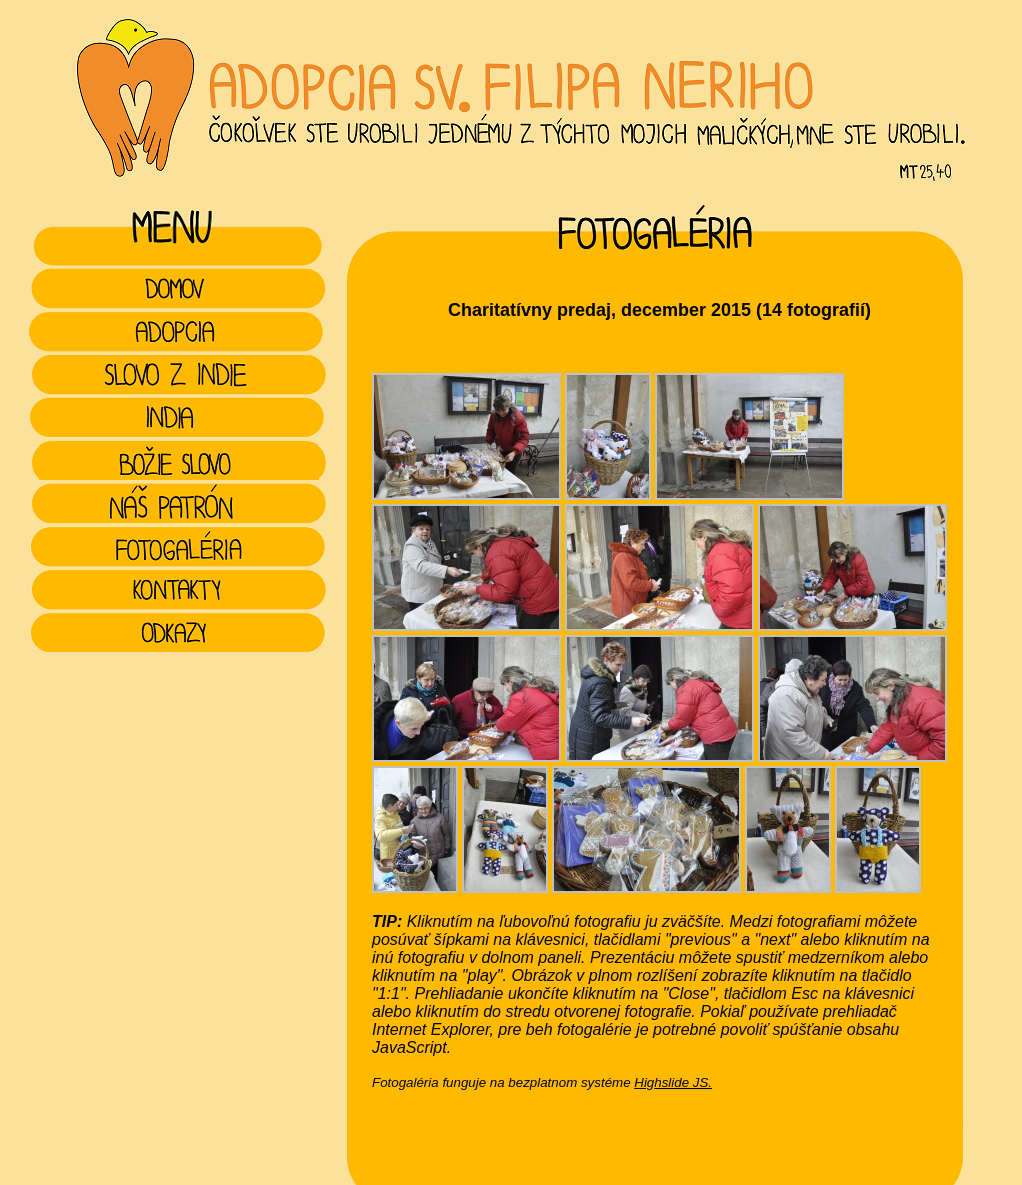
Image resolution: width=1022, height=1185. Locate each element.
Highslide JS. (673, 1082)
